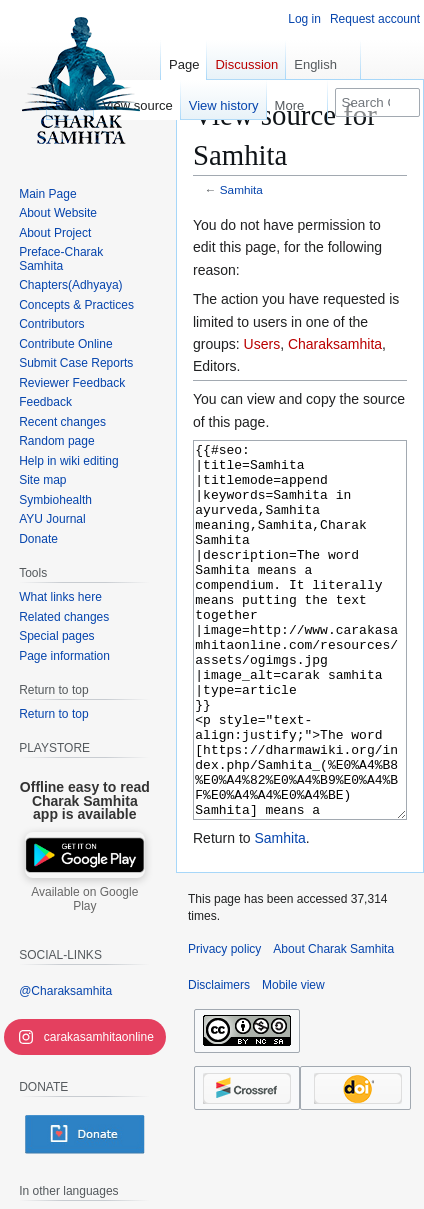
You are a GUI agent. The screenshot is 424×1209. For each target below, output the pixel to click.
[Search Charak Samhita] (377, 102)
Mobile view (293, 1060)
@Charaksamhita (65, 991)
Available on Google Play (84, 899)
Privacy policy (224, 1024)
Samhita (241, 189)
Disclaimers (219, 1060)
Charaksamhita (335, 344)
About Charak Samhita (333, 1024)
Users (262, 344)
